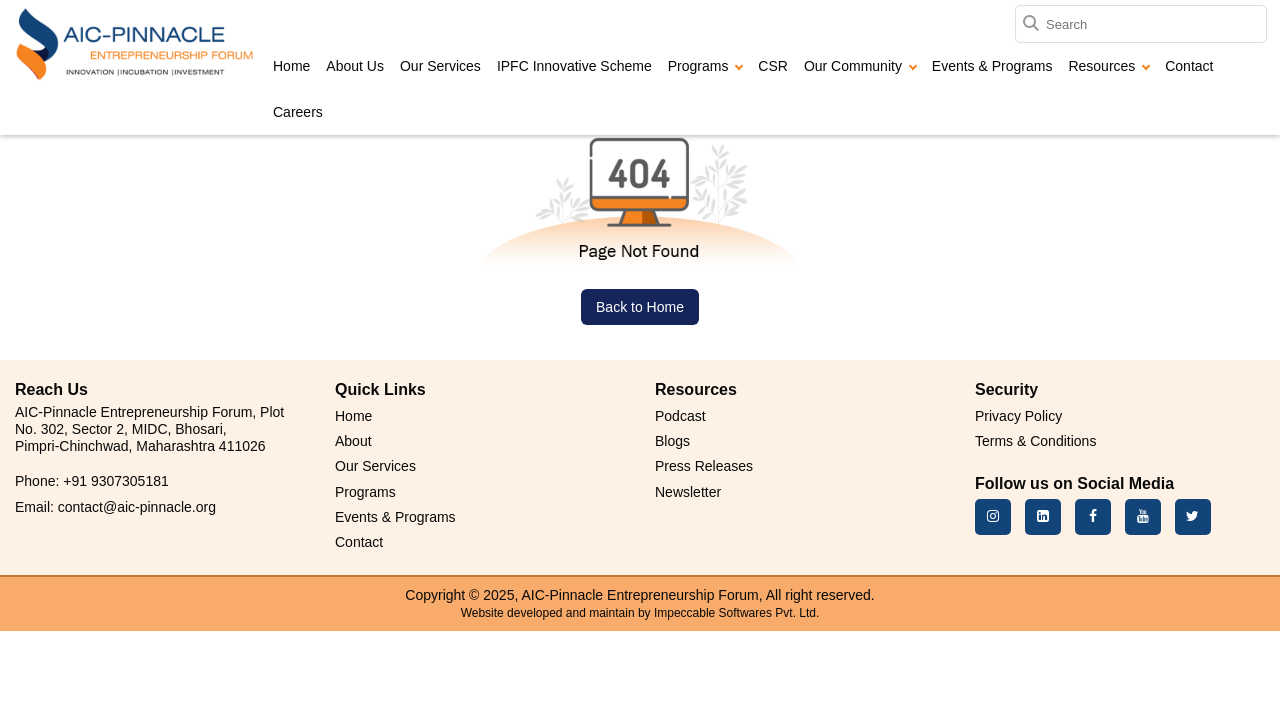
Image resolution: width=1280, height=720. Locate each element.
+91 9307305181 (116, 481)
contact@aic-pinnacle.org (137, 507)
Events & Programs (992, 66)
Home (291, 66)
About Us (355, 66)
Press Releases (704, 466)
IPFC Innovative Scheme (574, 66)
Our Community (860, 66)
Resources (1109, 66)
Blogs (672, 441)
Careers (298, 112)
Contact (1189, 66)
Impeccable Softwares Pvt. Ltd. (736, 613)
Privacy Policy (1018, 416)
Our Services (440, 66)
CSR (773, 66)
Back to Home (640, 307)
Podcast (680, 416)
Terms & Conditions (1035, 441)
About (353, 441)
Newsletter (688, 492)
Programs (706, 66)
